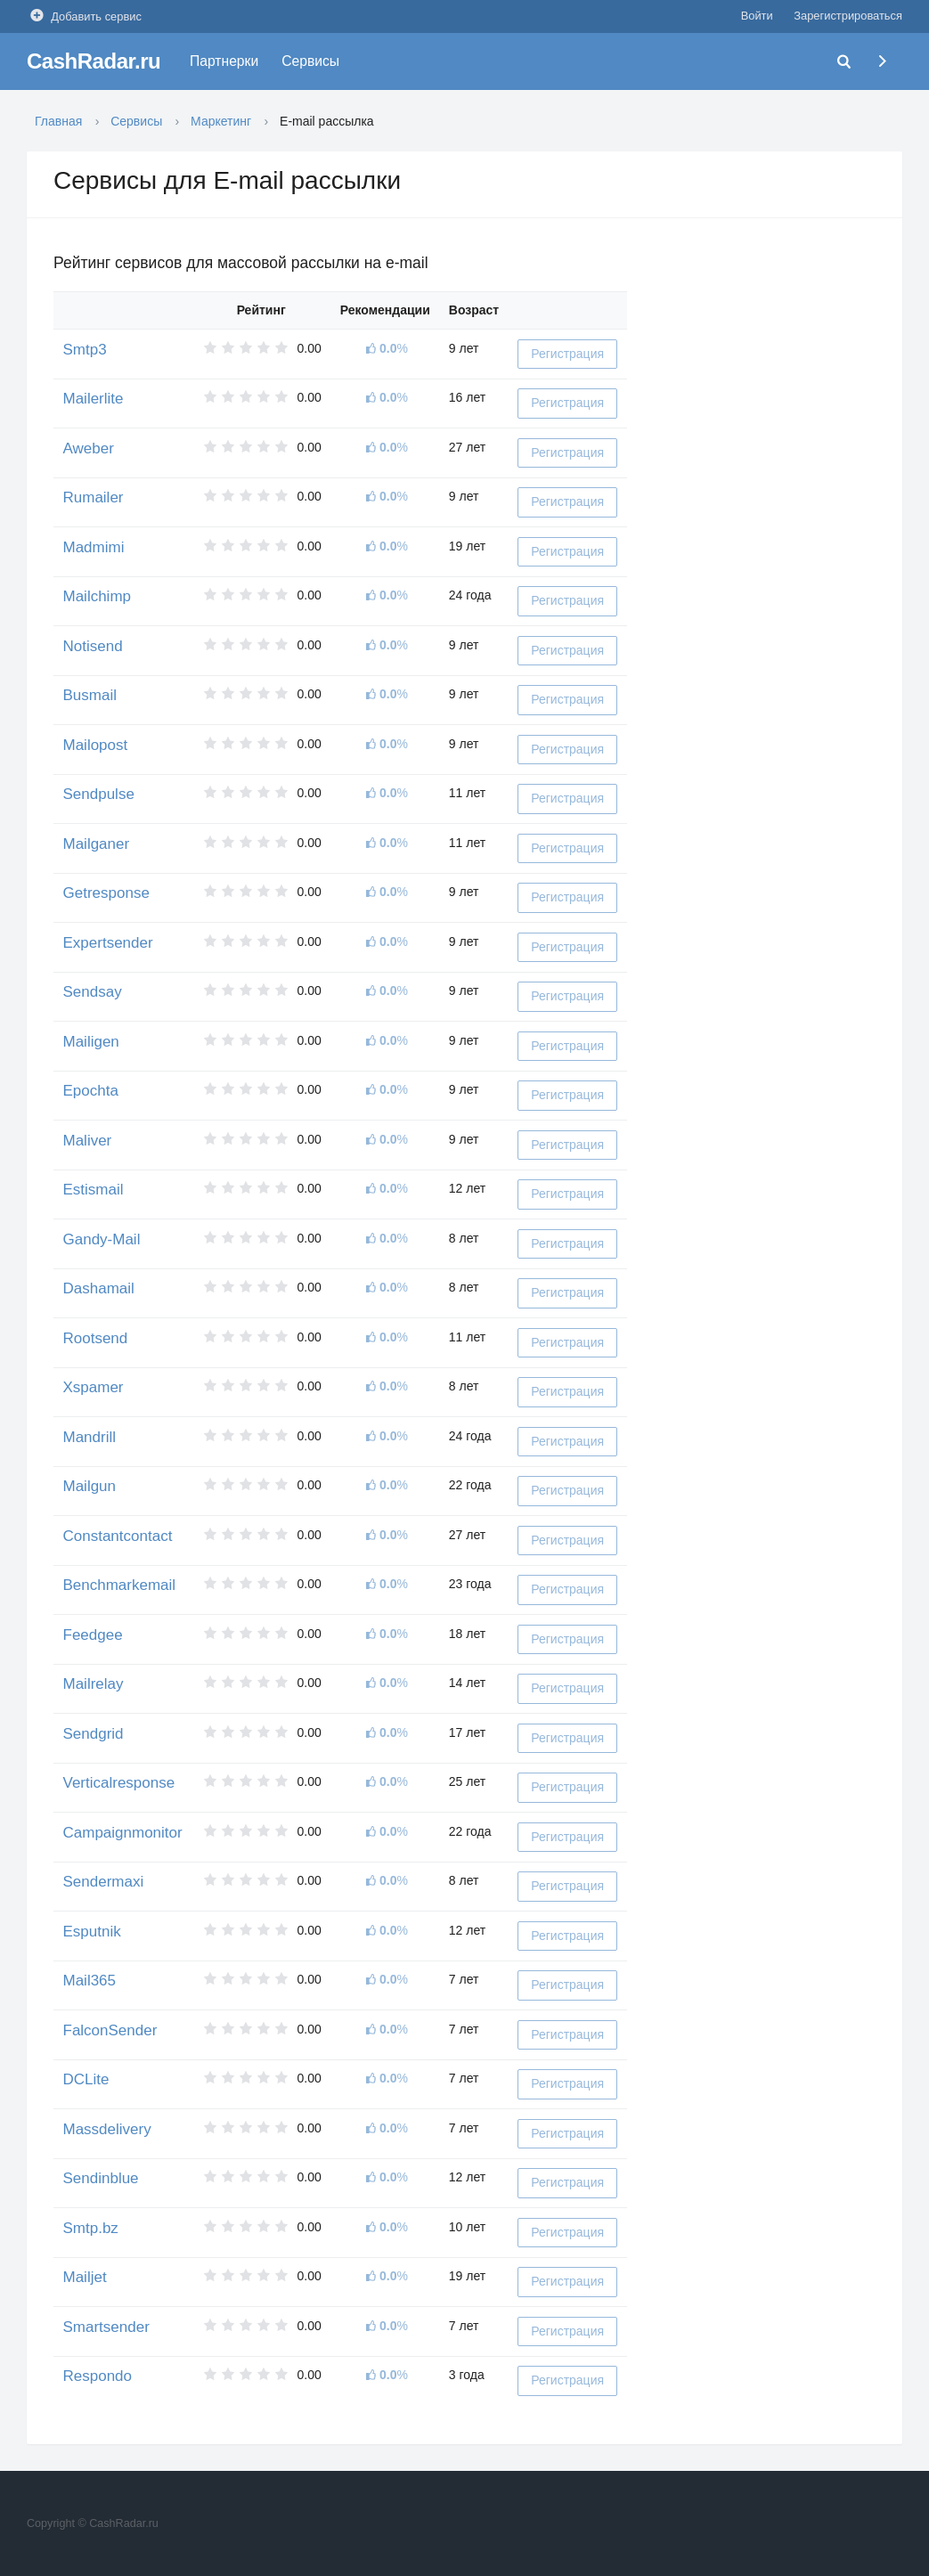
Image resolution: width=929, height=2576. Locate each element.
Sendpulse (98, 794)
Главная (58, 121)
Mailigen (91, 1041)
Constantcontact (118, 1536)
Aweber (88, 448)
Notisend (93, 646)
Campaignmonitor (123, 1832)
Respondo (98, 2376)
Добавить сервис (84, 15)
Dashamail (98, 1288)
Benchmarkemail (119, 1585)
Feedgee (93, 1634)
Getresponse (106, 892)
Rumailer (93, 497)
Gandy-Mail (102, 1239)
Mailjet (85, 2277)
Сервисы (310, 61)
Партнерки (224, 61)
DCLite (86, 2079)
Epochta (90, 1090)
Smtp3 (85, 349)
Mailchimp (97, 596)
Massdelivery (107, 2129)
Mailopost (95, 745)
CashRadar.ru (93, 61)
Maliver (87, 1140)
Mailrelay (93, 1683)
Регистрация (567, 353)
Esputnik (92, 1931)
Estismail (93, 1189)
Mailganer (96, 844)
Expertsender (108, 942)
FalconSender (110, 2030)
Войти (757, 15)
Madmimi (94, 547)
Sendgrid (93, 1733)
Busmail (90, 695)
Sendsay (92, 991)
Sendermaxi (103, 1881)
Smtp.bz (90, 2228)
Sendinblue (101, 2178)
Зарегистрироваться (848, 15)
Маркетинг (221, 121)
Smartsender (106, 2327)
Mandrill (90, 1437)
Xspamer (93, 1387)
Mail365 (90, 1980)
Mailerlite (93, 398)
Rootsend (95, 1338)
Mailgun (90, 1486)
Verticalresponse (119, 1782)
